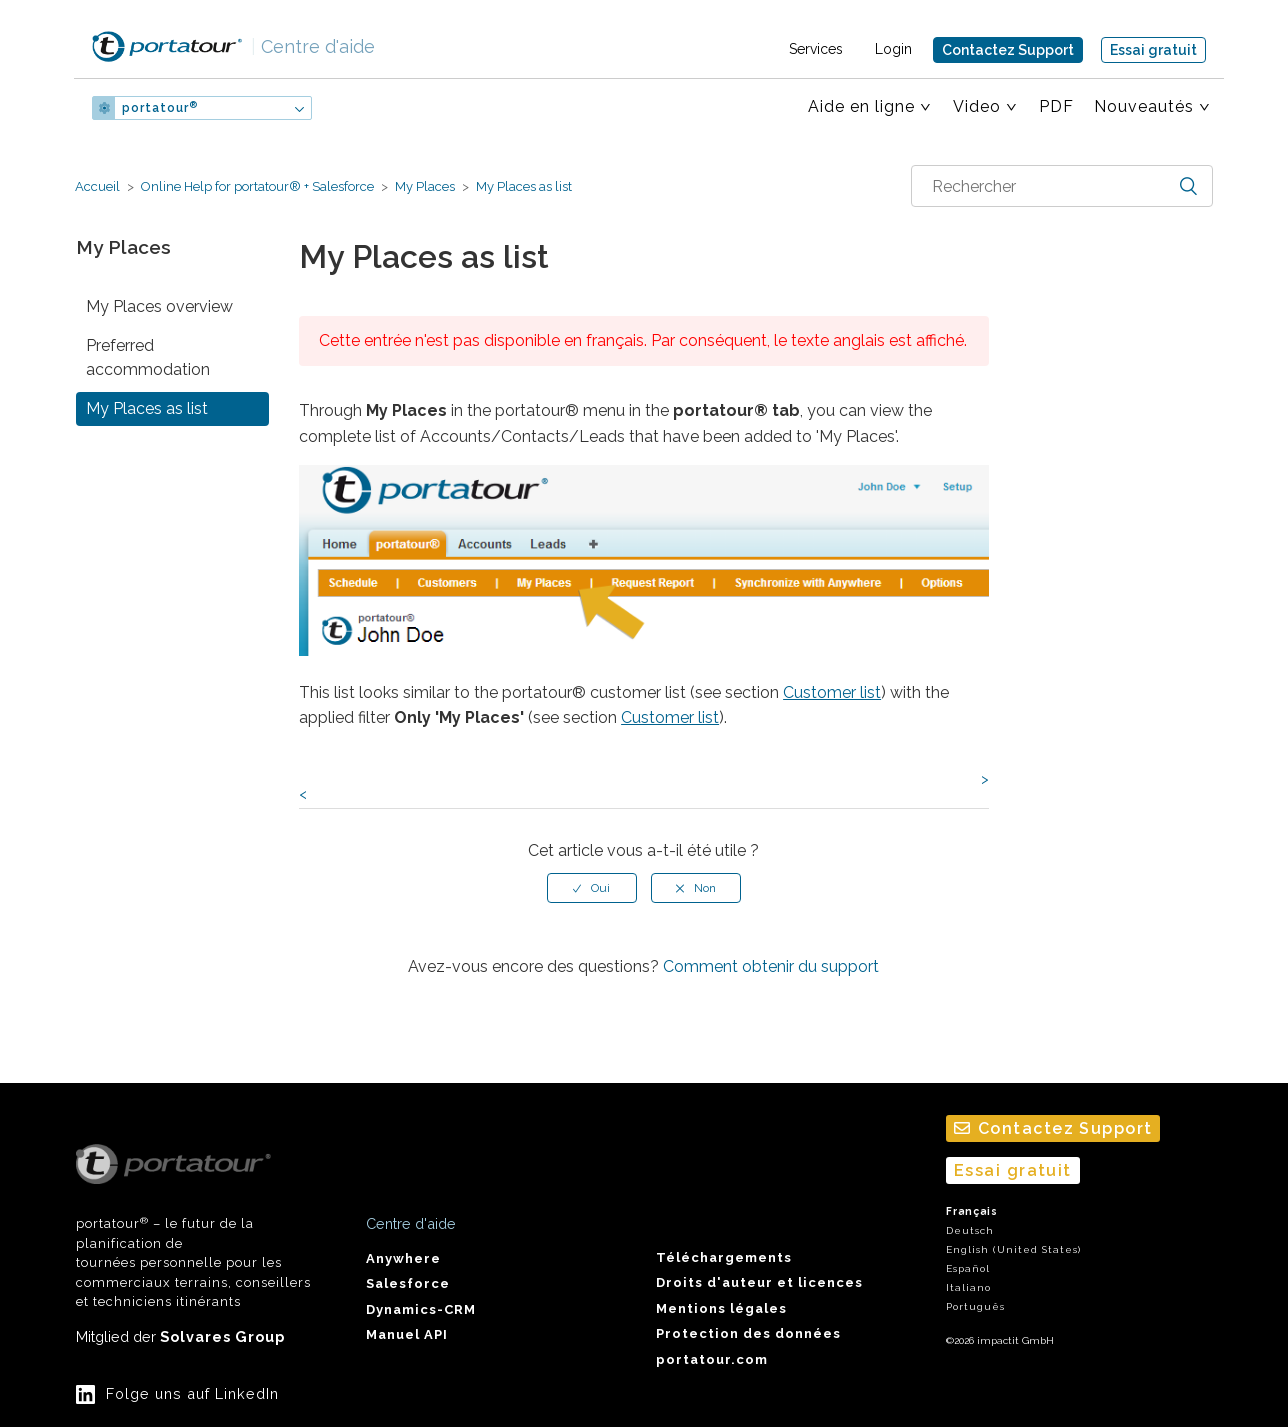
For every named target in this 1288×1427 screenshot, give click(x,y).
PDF (1056, 106)
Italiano (968, 1287)
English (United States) (1013, 1249)
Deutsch (970, 1230)
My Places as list (522, 186)
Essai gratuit (1153, 50)
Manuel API (407, 1334)
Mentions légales (721, 1308)
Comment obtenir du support (771, 966)
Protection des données (748, 1333)
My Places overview (159, 306)
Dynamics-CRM (421, 1309)
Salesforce (408, 1283)
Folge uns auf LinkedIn (192, 1393)
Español (968, 1268)
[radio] (592, 888)
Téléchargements (724, 1257)
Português (975, 1306)
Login (893, 49)
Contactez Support (1008, 50)
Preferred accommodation (148, 357)
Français (972, 1211)
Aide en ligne (861, 106)
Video (977, 106)
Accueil (97, 186)
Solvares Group (222, 1336)
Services (816, 49)
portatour (160, 108)
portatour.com (712, 1359)
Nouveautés (1144, 106)
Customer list (832, 692)
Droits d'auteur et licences (759, 1282)
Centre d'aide (313, 46)
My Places (425, 186)
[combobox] (1062, 186)
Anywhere (403, 1258)
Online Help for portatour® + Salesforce (257, 186)
